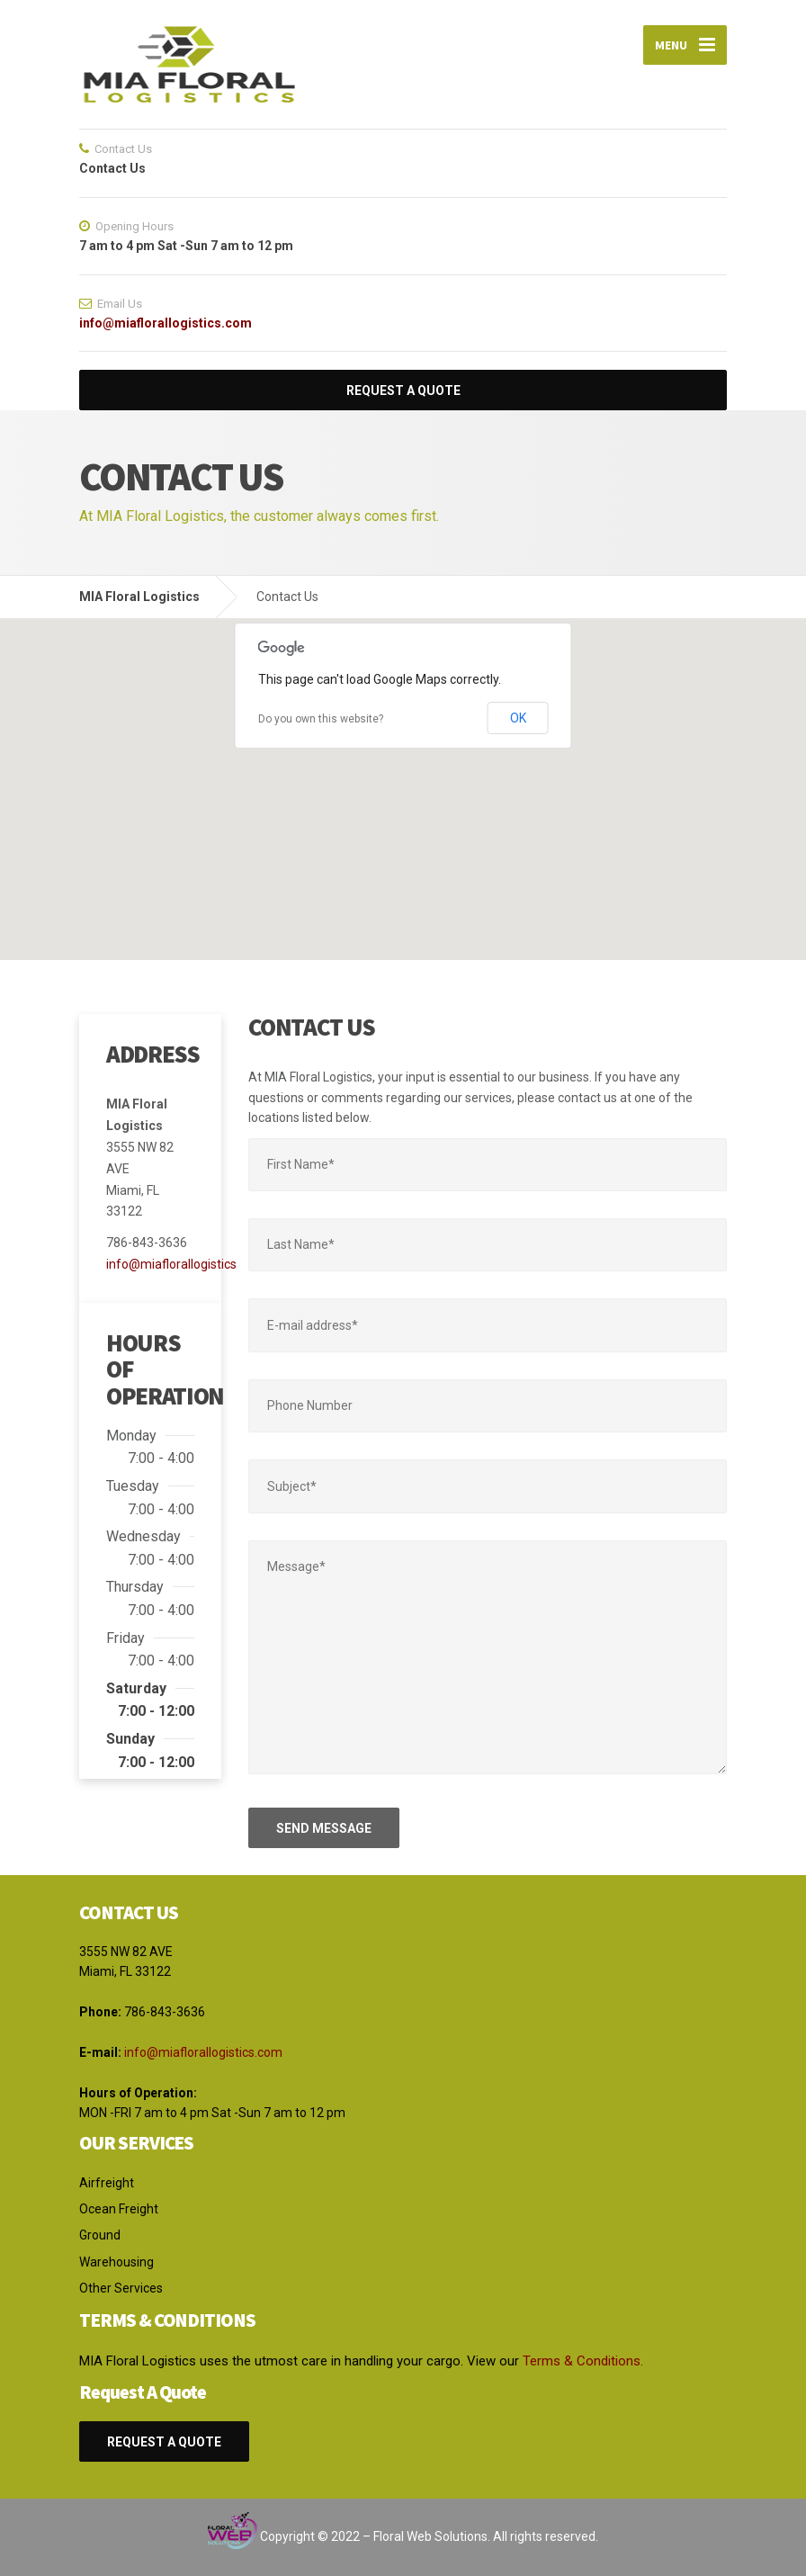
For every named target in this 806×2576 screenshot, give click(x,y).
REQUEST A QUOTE (403, 390)
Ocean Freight (118, 2209)
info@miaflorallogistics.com (165, 323)
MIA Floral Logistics (139, 596)
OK (518, 718)
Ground (100, 2235)
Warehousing (116, 2262)
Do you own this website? (320, 719)
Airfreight (106, 2183)
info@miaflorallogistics (171, 1264)
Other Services (121, 2288)
